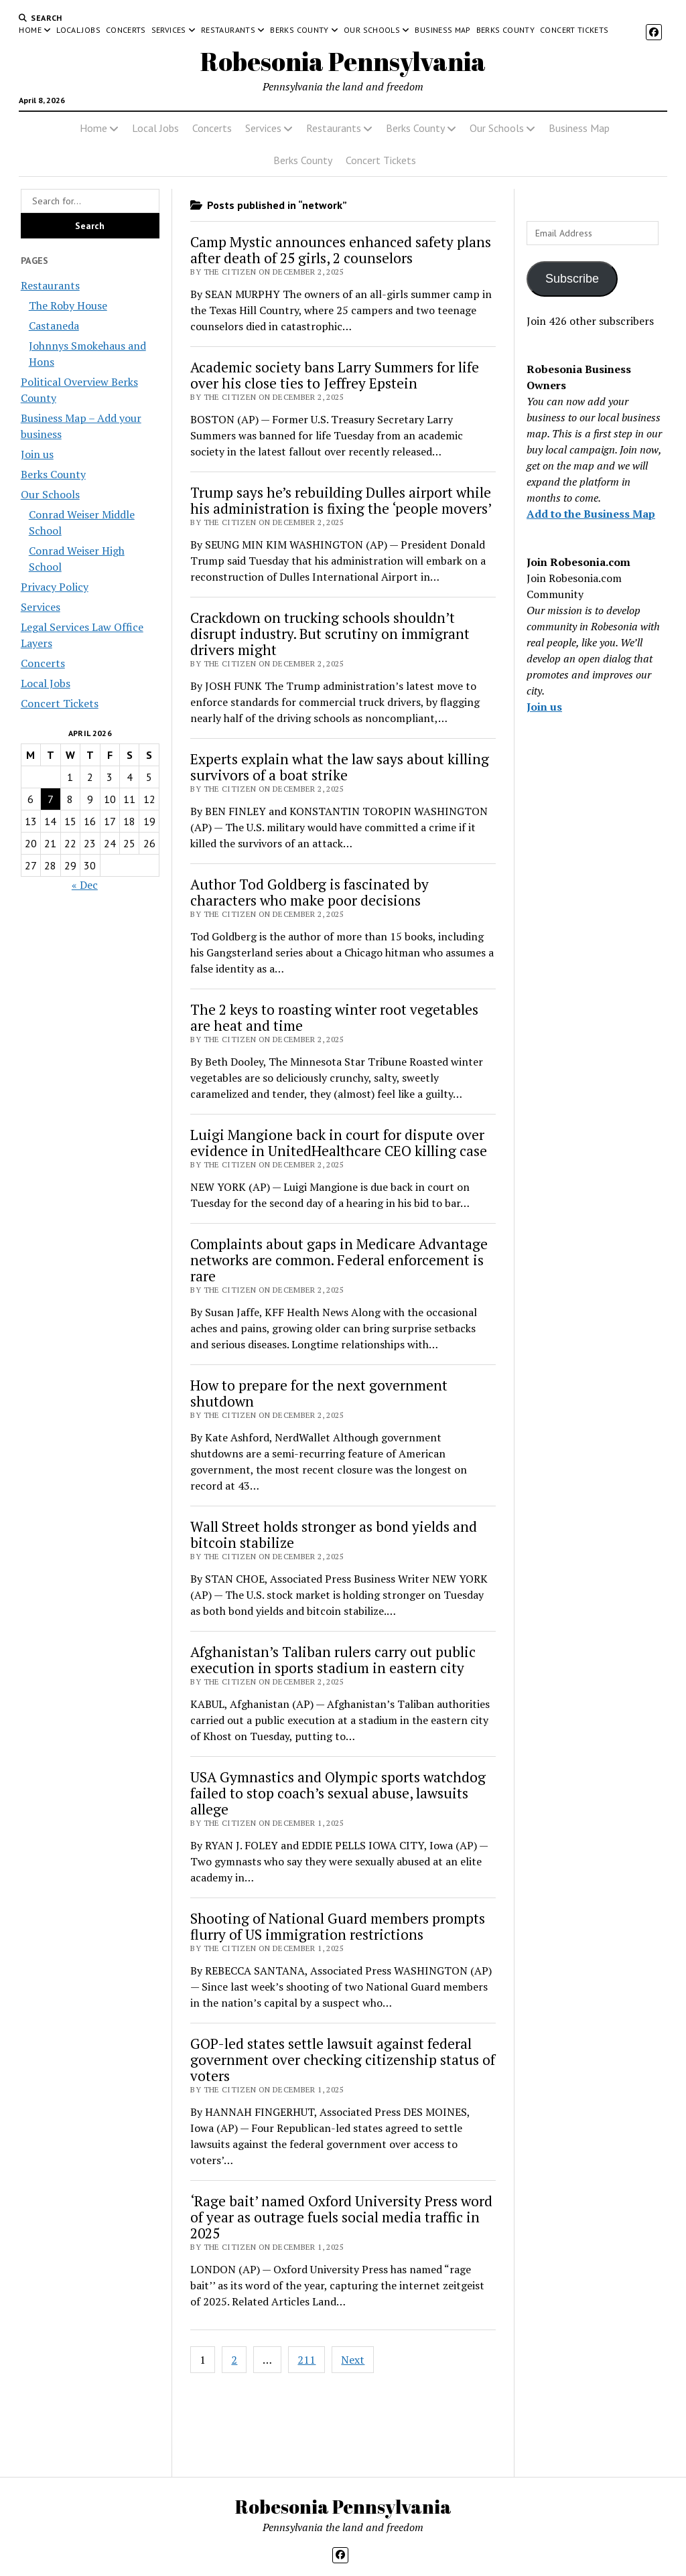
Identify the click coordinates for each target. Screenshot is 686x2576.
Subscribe (572, 278)
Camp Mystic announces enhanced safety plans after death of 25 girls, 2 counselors (340, 249)
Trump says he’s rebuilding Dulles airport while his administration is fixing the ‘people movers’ (341, 500)
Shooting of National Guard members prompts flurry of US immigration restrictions (337, 1926)
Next (352, 2359)
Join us (37, 454)
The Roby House (68, 305)
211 (306, 2359)
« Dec (85, 884)
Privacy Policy (54, 586)
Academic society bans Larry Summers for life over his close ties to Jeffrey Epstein (334, 375)
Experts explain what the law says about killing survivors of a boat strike (339, 766)
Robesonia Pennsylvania (343, 61)
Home (30, 30)
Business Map (442, 30)
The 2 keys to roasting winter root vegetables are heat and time (334, 1017)
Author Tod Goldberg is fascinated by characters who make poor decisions (309, 892)
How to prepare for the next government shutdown (319, 1393)
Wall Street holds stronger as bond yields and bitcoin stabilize (333, 1534)
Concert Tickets (574, 30)
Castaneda (54, 325)
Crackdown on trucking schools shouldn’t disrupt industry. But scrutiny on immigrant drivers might (330, 633)
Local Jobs (78, 30)
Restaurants (228, 30)
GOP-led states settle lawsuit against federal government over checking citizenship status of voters (342, 2059)
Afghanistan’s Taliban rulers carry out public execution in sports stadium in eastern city (333, 1659)
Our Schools (372, 30)
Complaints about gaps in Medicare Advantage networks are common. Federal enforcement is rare (339, 1259)
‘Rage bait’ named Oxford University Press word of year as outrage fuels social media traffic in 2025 (341, 2217)
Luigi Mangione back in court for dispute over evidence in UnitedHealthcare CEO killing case (338, 1142)
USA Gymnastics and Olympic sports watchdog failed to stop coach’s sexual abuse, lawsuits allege (338, 1793)
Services (168, 30)
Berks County (299, 30)
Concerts (126, 30)
